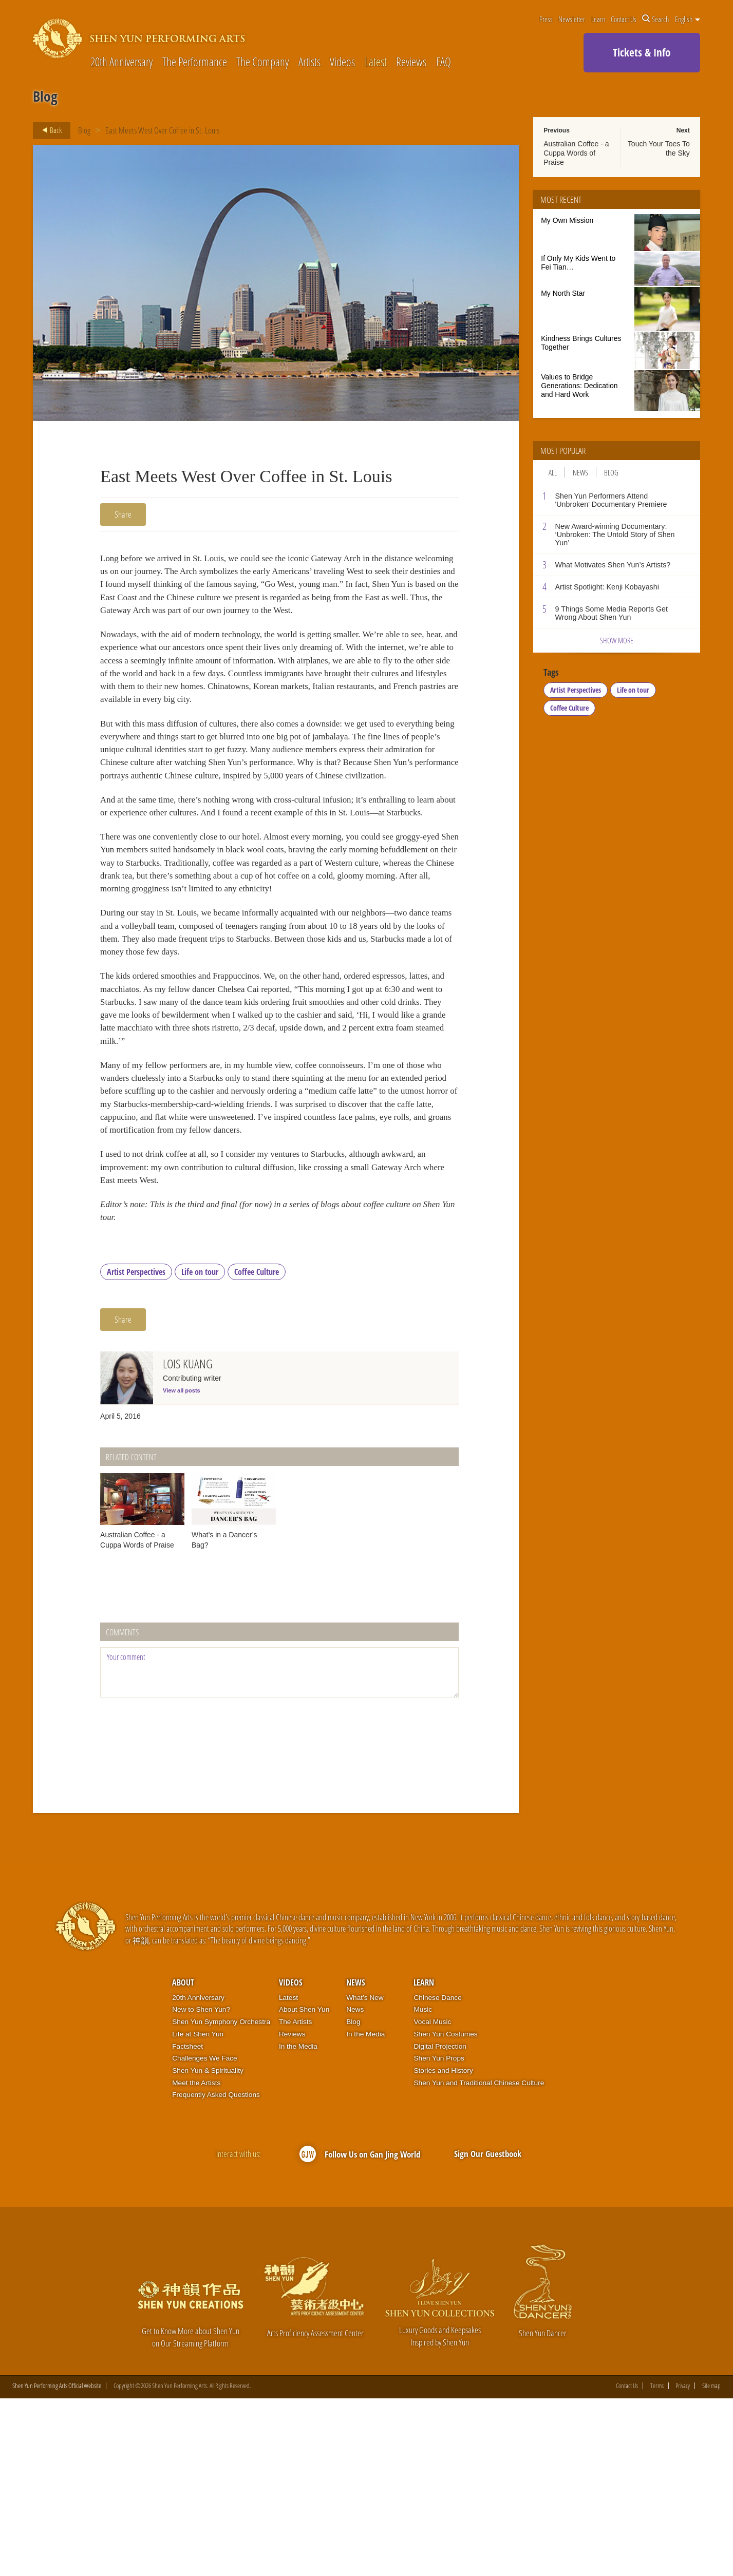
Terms (657, 2563)
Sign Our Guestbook (487, 2331)
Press (546, 19)
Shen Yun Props (439, 2236)
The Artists (295, 2199)
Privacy (682, 2563)
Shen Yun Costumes (445, 2212)
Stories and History (443, 2248)
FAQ (443, 62)
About (183, 2160)
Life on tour (199, 1449)
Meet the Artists (196, 2260)
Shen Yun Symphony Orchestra (221, 2199)
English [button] (687, 19)
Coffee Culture (256, 1449)
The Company (262, 62)
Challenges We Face (204, 2236)
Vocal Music (432, 2199)
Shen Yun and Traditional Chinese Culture (479, 2260)
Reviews (411, 62)
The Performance (194, 62)
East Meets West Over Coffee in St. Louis (162, 130)
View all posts (181, 1568)
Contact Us (623, 19)
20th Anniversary (121, 62)
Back (49, 130)
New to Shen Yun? (201, 2187)
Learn (598, 19)
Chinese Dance (437, 2175)
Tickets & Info (641, 52)
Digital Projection (440, 2223)
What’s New (365, 2175)
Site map (711, 2563)
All (553, 472)
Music (423, 2187)
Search (655, 19)
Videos (342, 62)
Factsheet (187, 2223)
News (580, 472)
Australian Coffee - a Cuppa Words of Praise (576, 153)
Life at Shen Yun (197, 2212)
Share (123, 514)
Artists (309, 62)
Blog (84, 130)
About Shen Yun (304, 2187)
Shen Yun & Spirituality (207, 2248)
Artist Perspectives (136, 1449)
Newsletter (571, 19)
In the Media (298, 2223)
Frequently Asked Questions (216, 2272)
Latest (376, 62)
